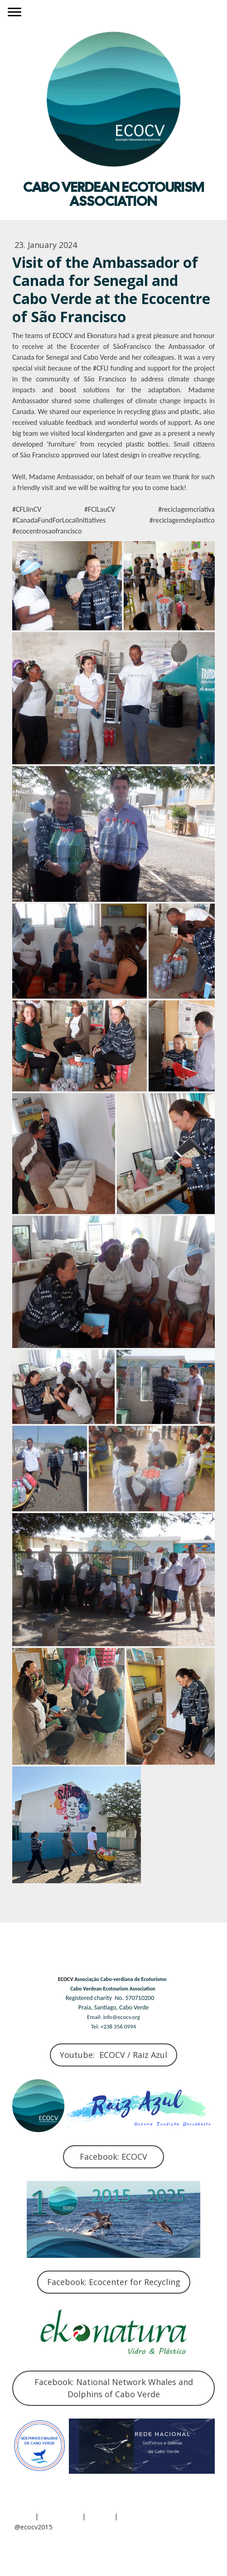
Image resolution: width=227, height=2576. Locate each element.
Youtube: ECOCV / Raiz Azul (113, 2054)
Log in (23, 2550)
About (23, 2516)
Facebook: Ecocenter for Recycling (113, 2281)
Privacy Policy (60, 2516)
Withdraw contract (156, 2516)
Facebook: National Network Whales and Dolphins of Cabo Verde (113, 2388)
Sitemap (99, 2516)
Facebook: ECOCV (113, 2156)
